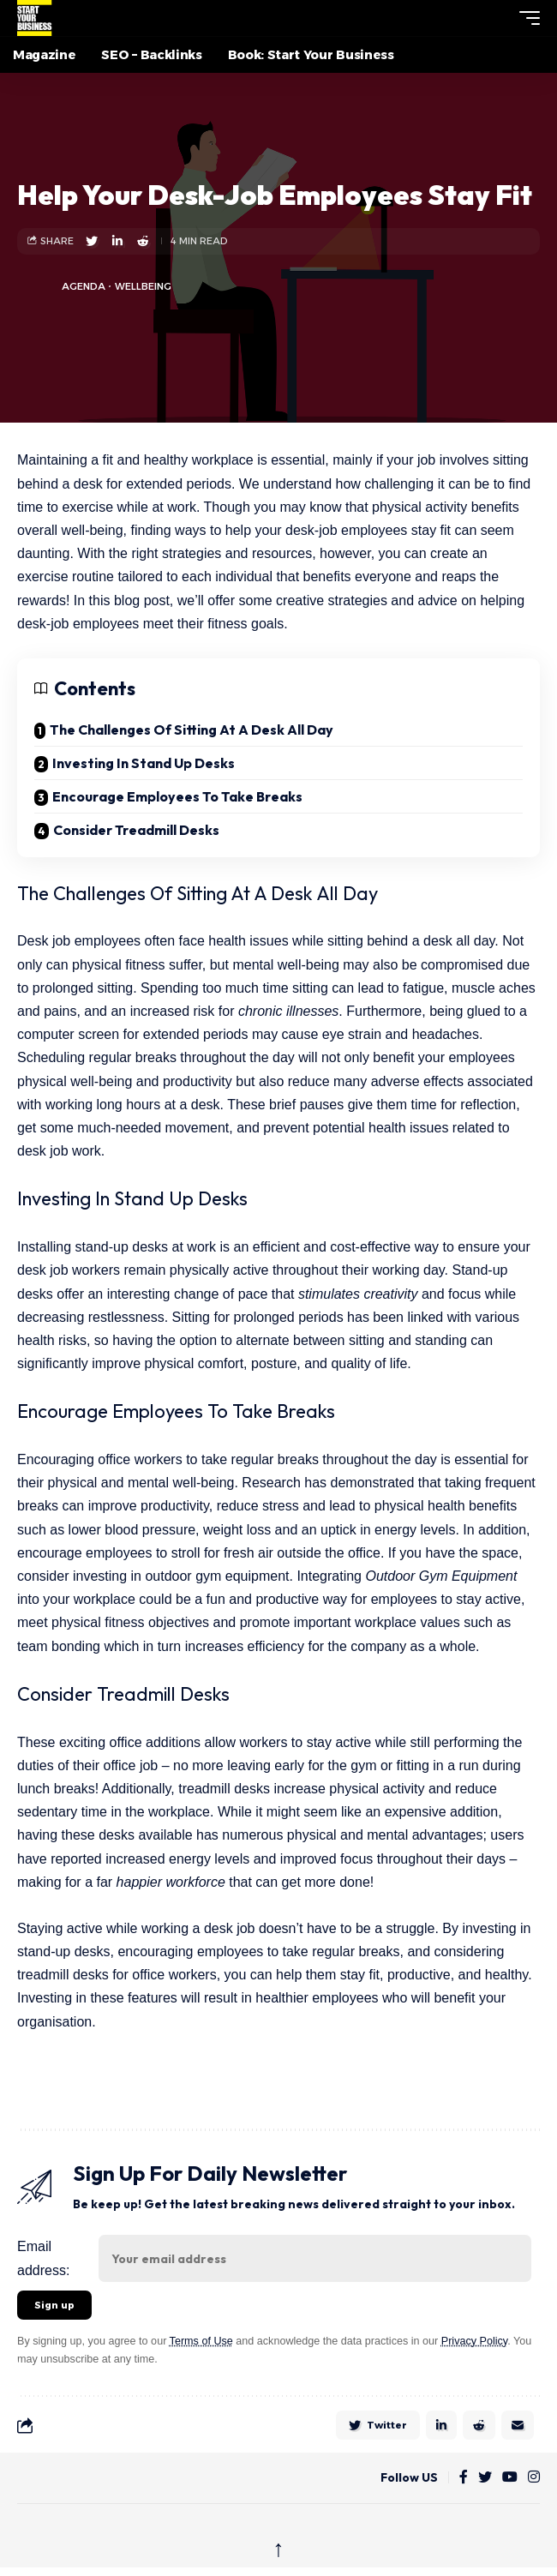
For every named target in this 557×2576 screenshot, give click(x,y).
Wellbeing (143, 286)
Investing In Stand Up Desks (143, 763)
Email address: (43, 2258)
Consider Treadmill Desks (136, 829)
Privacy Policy (474, 2341)
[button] (498, 18)
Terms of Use (201, 2341)
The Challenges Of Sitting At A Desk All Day (191, 729)
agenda (83, 286)
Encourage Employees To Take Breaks (177, 796)
